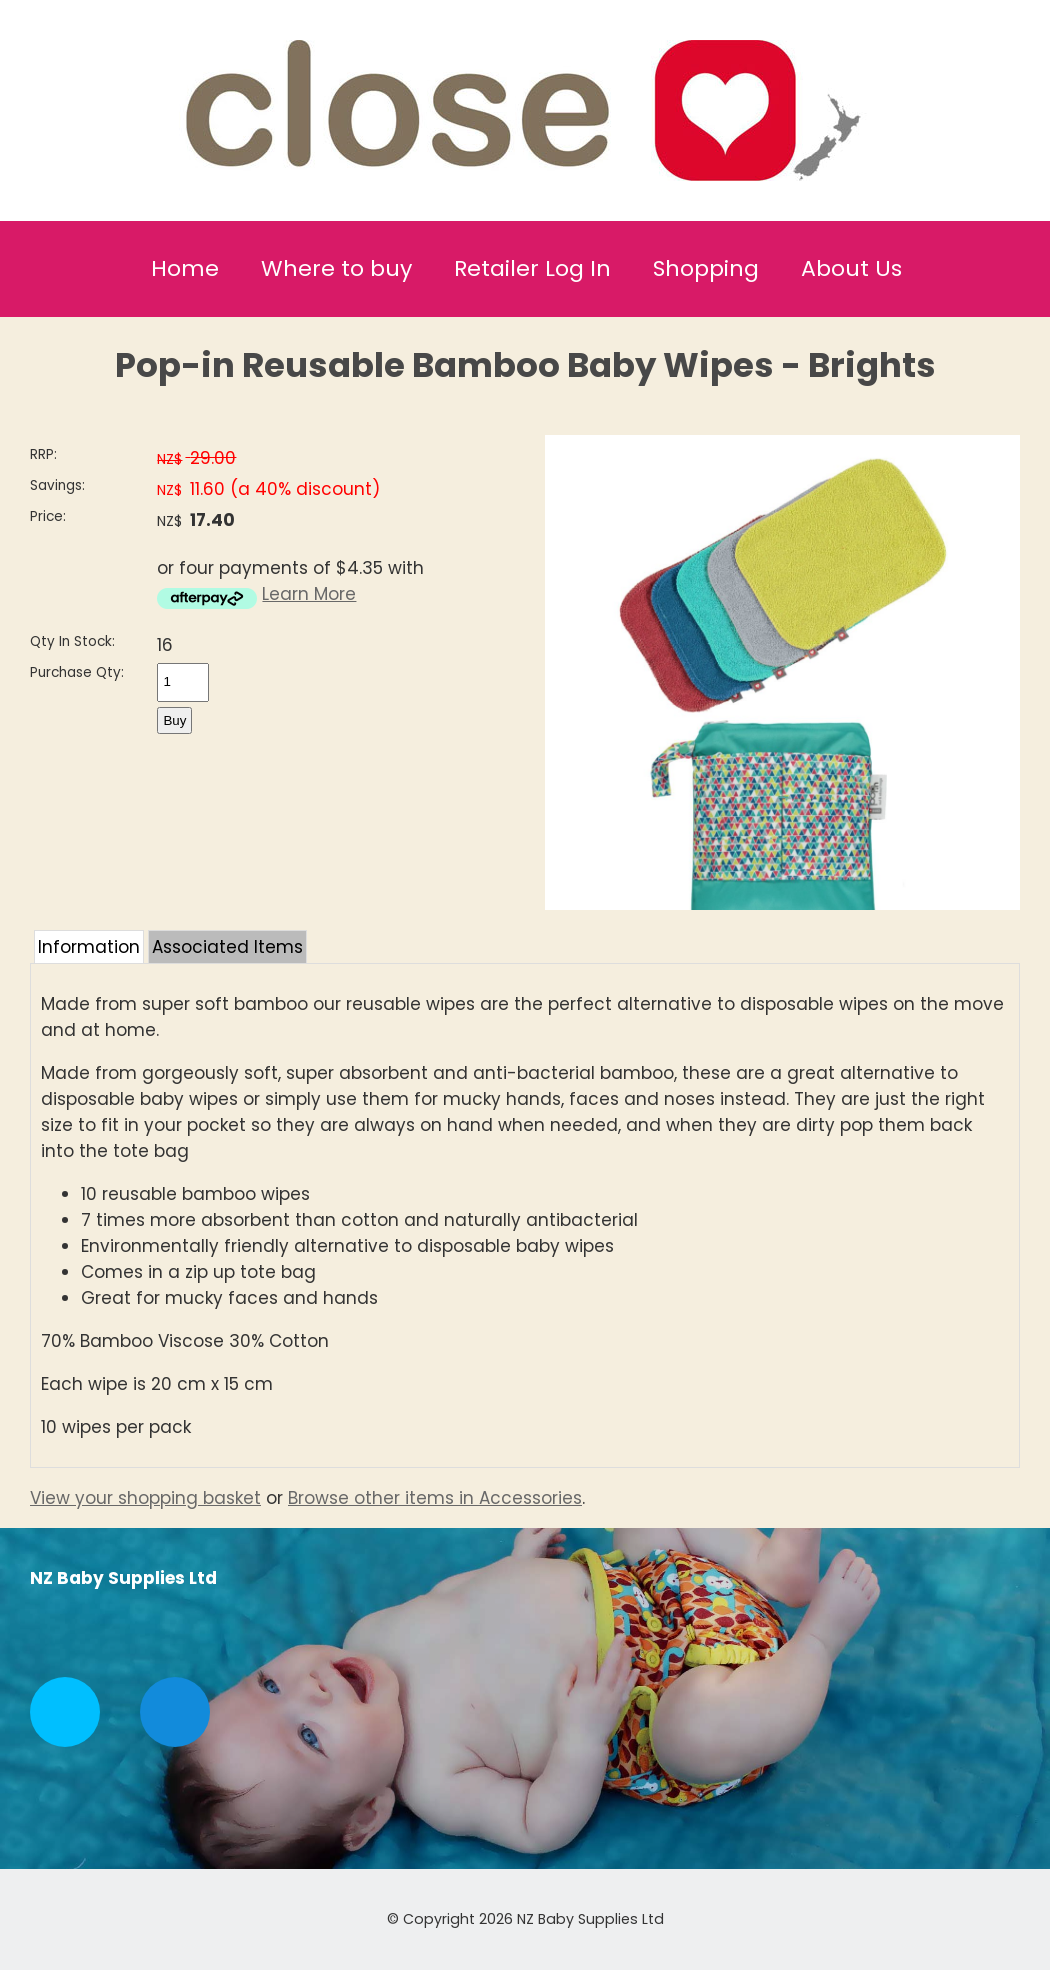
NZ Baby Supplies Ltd (590, 1919)
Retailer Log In (532, 268)
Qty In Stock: (72, 641)
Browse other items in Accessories (435, 1498)
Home (185, 268)
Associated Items (227, 947)
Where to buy (336, 268)
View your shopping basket (145, 1498)
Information (89, 947)
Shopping (706, 268)
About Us (851, 268)
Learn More (309, 594)
